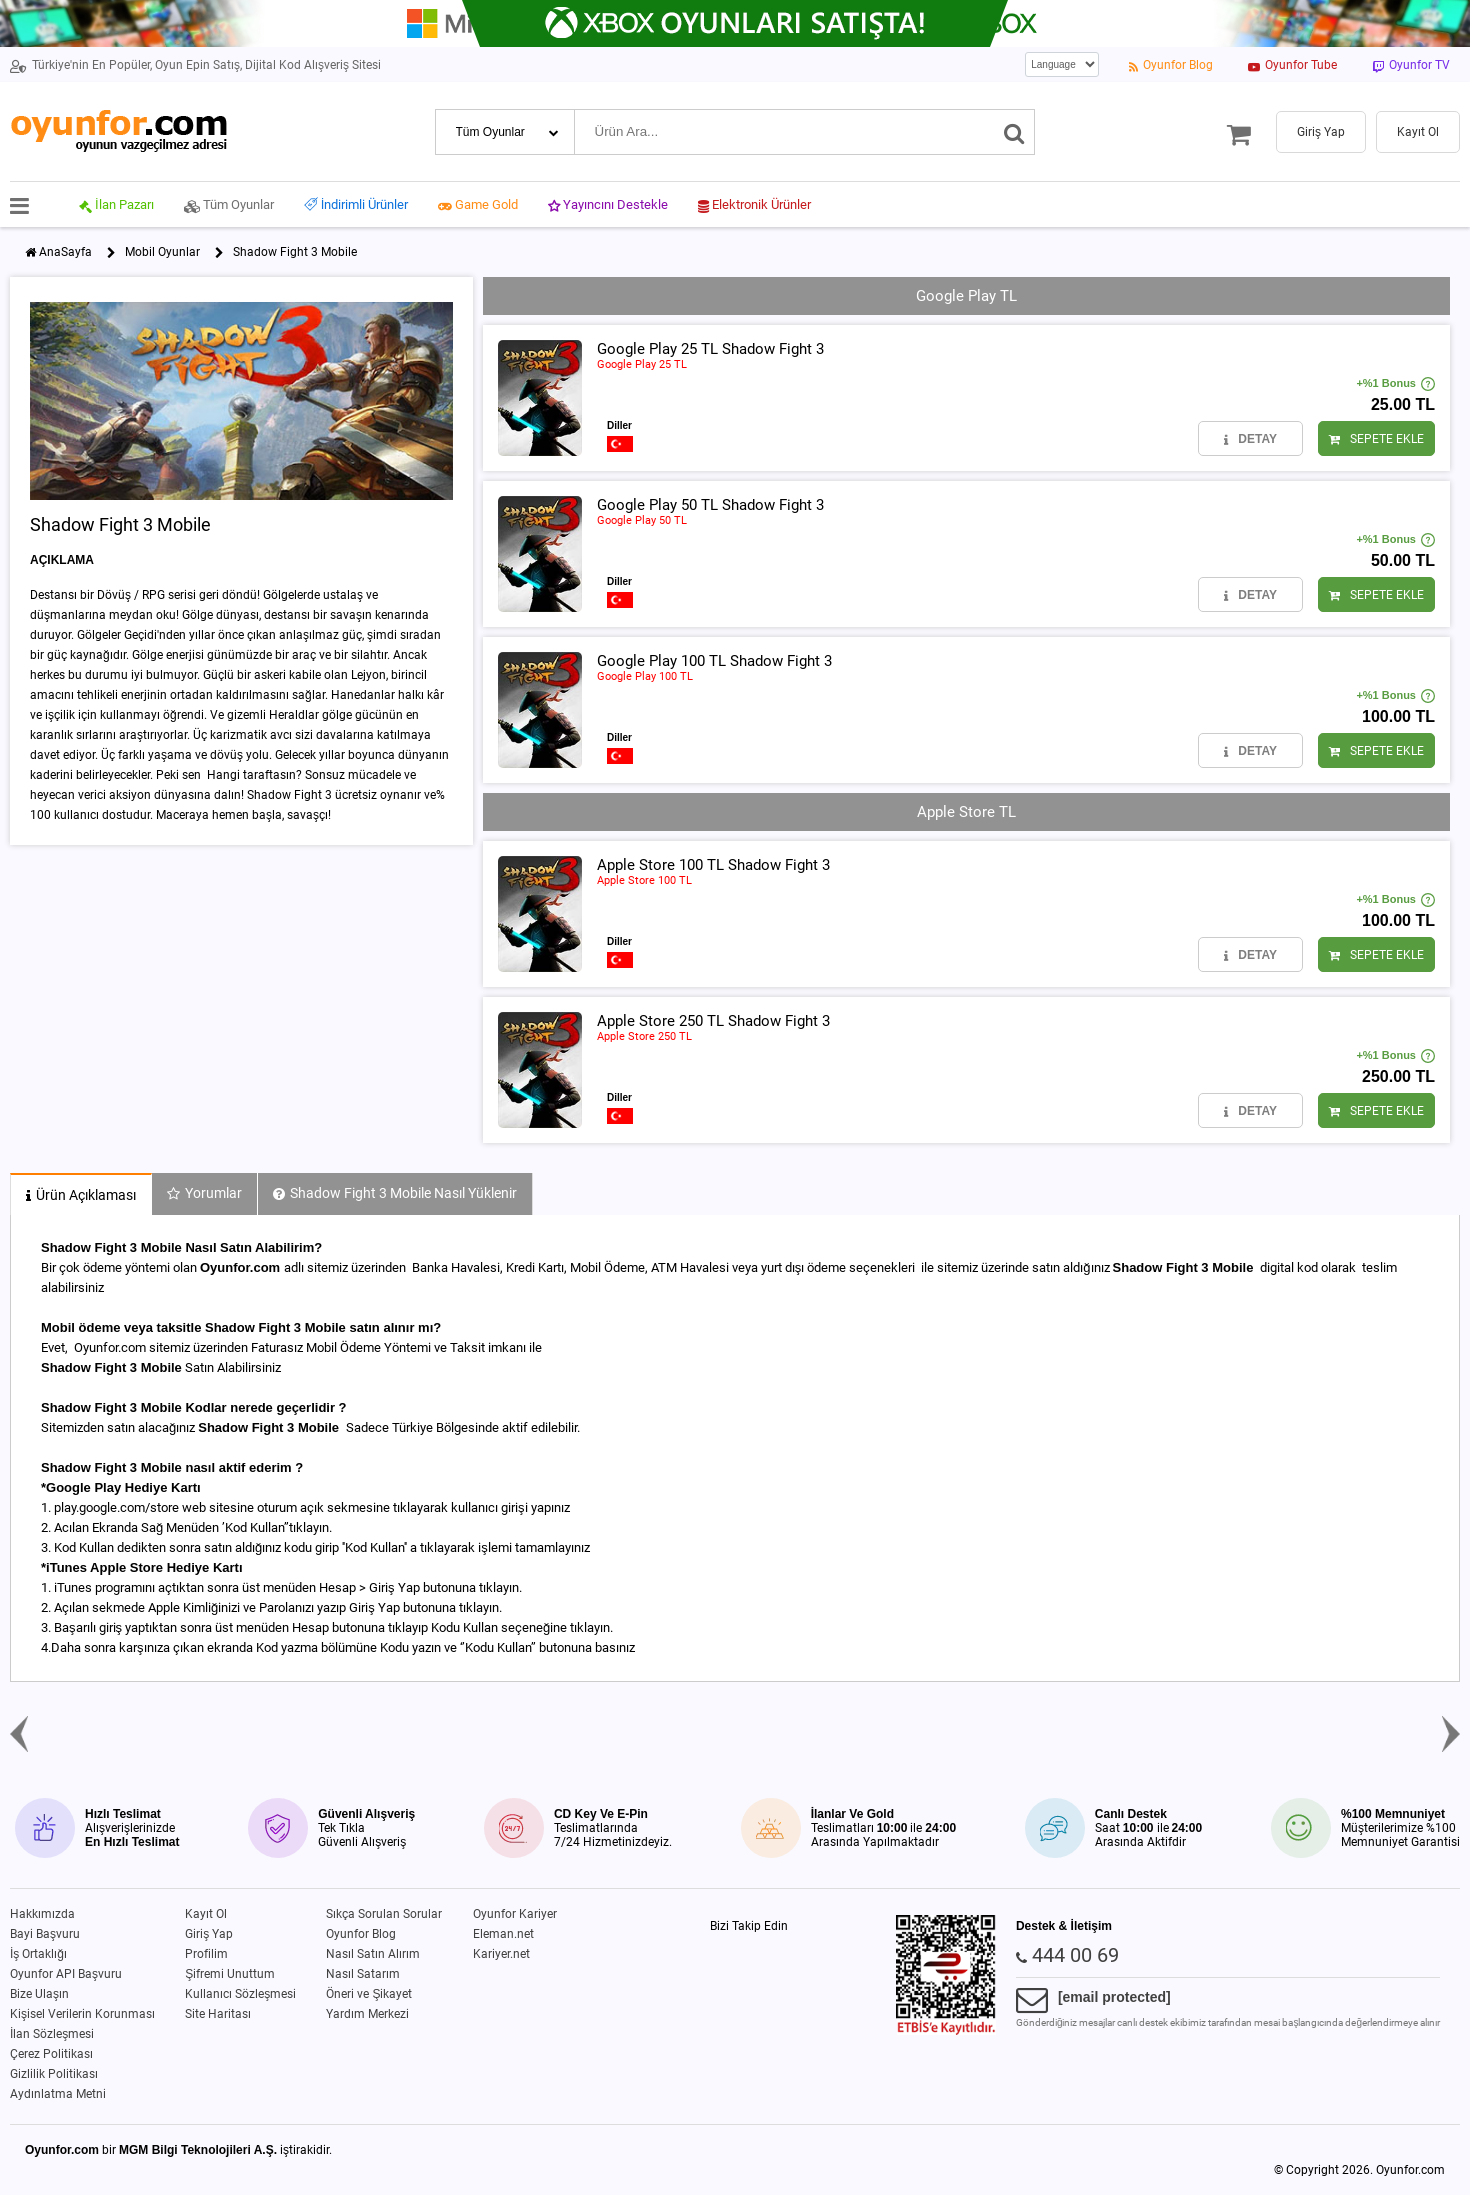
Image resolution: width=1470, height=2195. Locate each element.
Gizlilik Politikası (54, 2074)
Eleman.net (503, 1934)
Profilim (206, 1954)
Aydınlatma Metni (58, 2094)
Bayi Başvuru (45, 1934)
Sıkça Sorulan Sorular (384, 1914)
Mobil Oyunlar (162, 252)
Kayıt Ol (206, 1914)
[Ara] (1014, 132)
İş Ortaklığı (38, 1954)
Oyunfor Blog (361, 1934)
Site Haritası (218, 2014)
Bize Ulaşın (39, 1994)
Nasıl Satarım (363, 1974)
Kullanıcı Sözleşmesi (240, 1994)
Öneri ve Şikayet (369, 1994)
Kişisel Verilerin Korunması (82, 2014)
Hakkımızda (42, 1914)
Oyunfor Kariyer (515, 1914)
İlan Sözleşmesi (52, 2034)
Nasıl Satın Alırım (373, 1954)
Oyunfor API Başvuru (66, 1974)
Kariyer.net (501, 1954)
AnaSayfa (65, 252)
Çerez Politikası (51, 2054)
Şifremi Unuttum (230, 1974)
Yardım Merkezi (367, 2014)
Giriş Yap (209, 1934)
